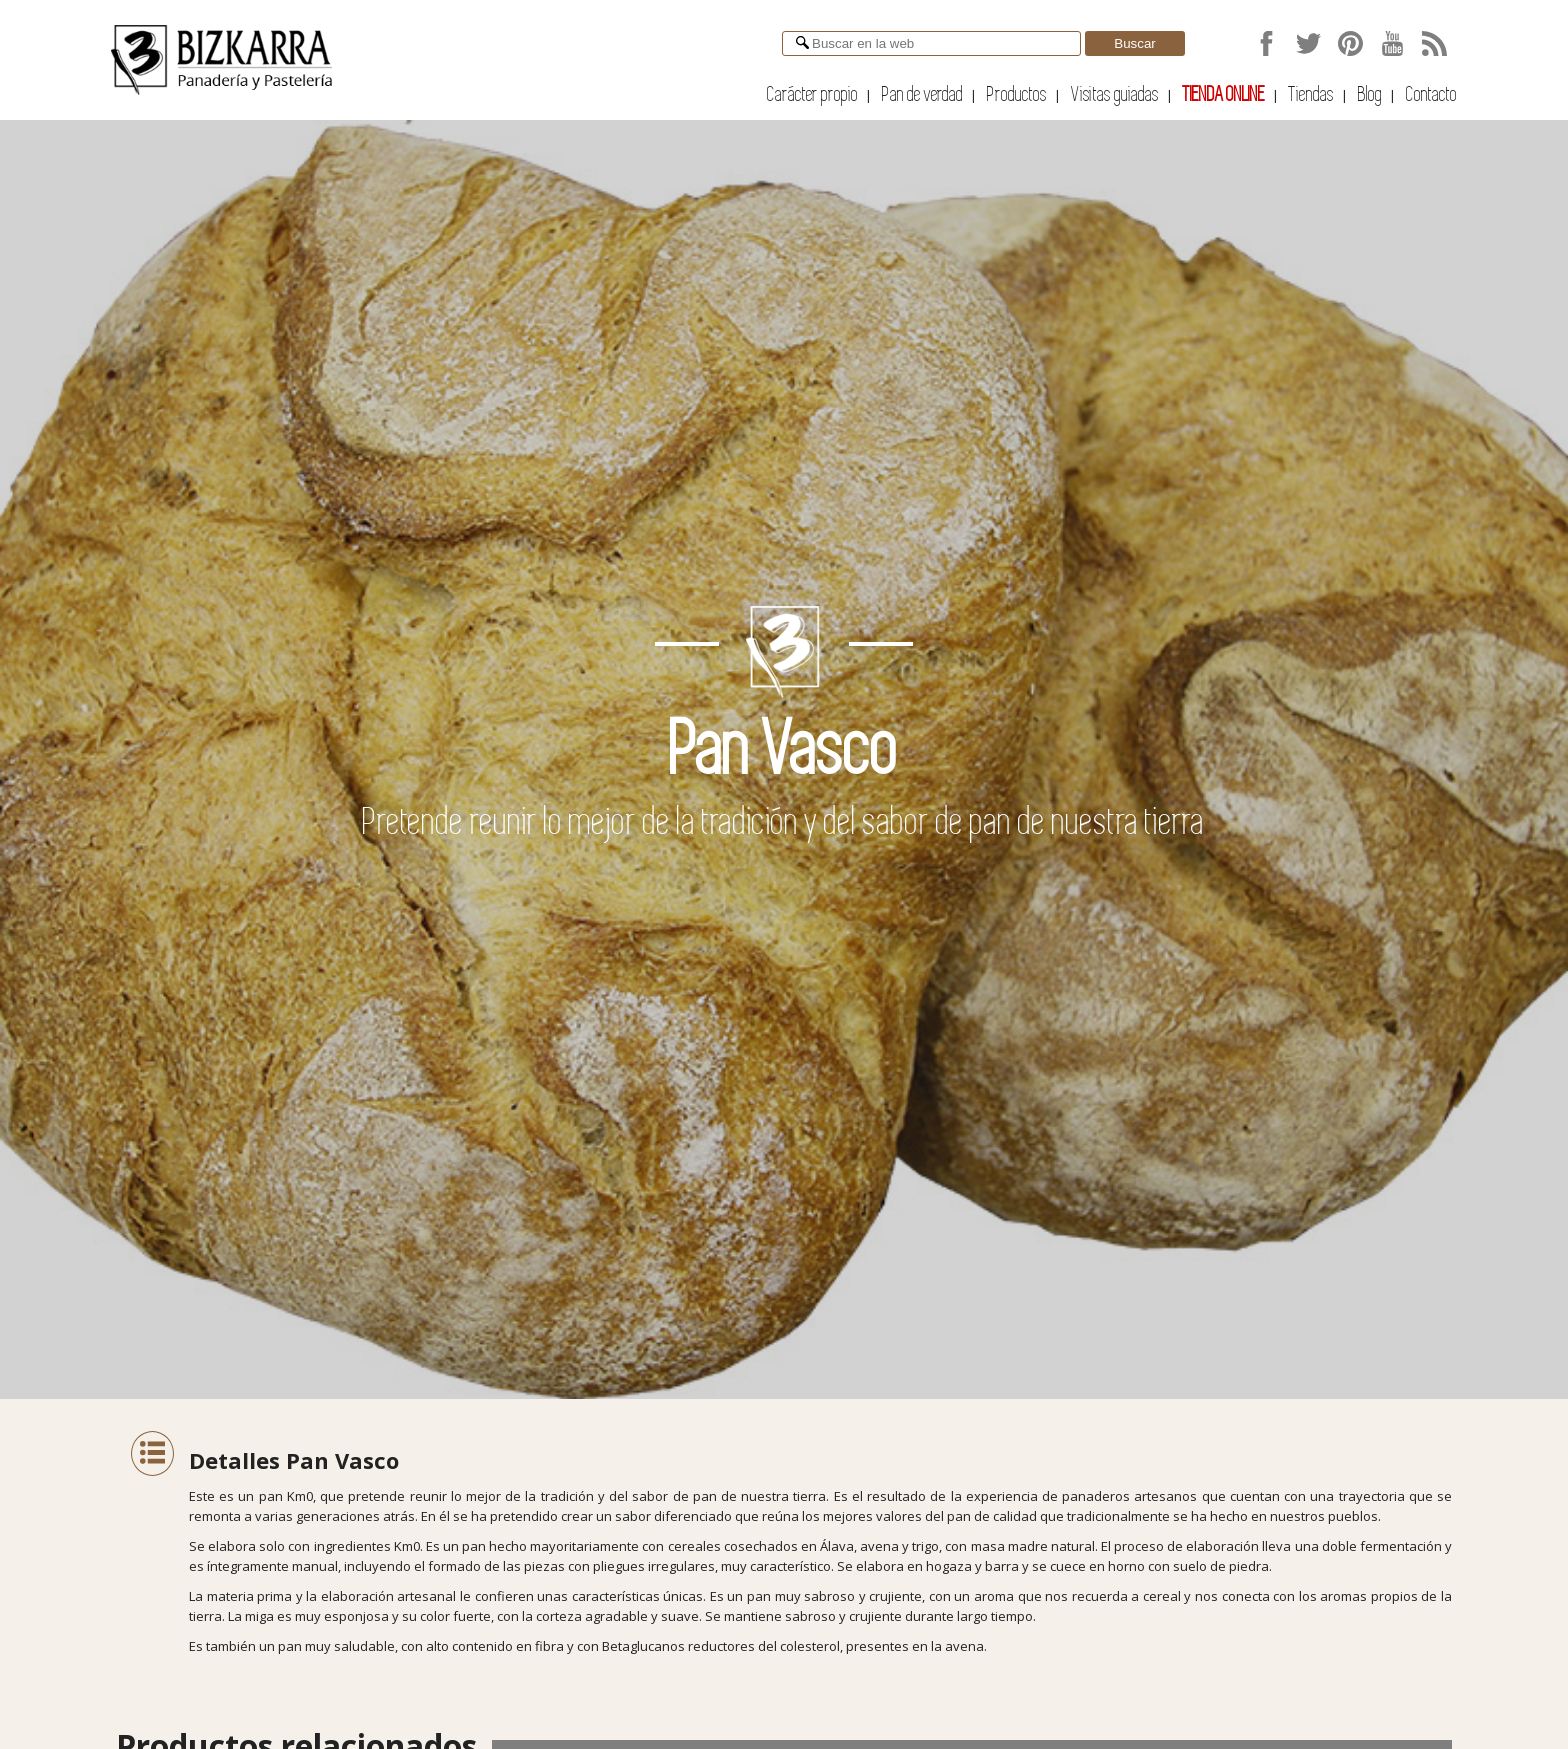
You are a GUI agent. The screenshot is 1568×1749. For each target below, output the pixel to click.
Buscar (1134, 43)
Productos (1017, 94)
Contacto (1431, 94)
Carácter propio (812, 94)
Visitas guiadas (1115, 94)
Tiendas (1311, 94)
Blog (1370, 94)
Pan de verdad (922, 94)
